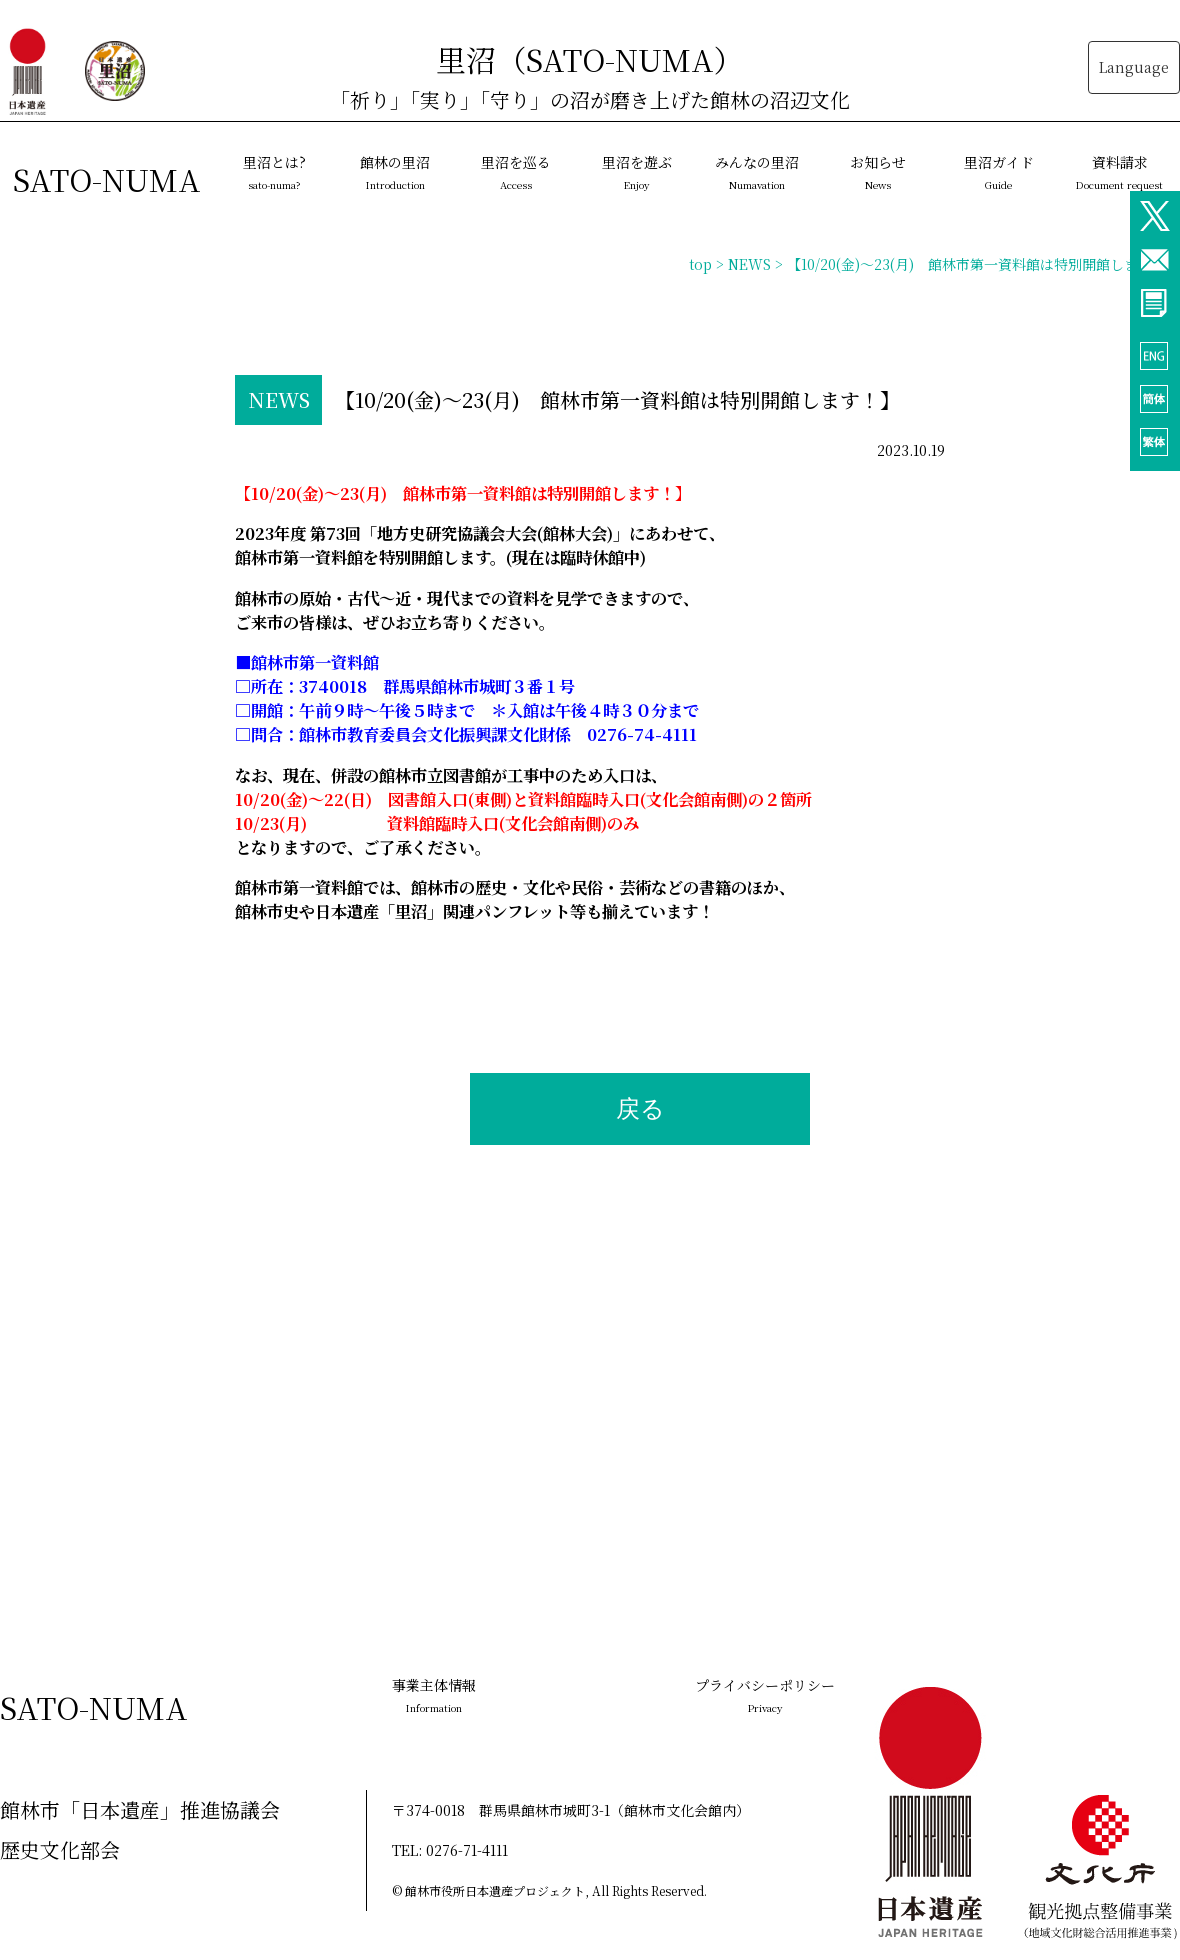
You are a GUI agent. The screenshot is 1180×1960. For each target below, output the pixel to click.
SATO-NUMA (107, 179)
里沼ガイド (999, 172)
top (700, 264)
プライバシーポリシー (765, 1695)
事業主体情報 (434, 1695)
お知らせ (878, 172)
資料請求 (1119, 172)
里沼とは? (274, 172)
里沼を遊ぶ (637, 172)
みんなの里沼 (757, 172)
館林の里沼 (395, 172)
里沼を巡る (516, 172)
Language (1134, 67)
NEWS (749, 264)
